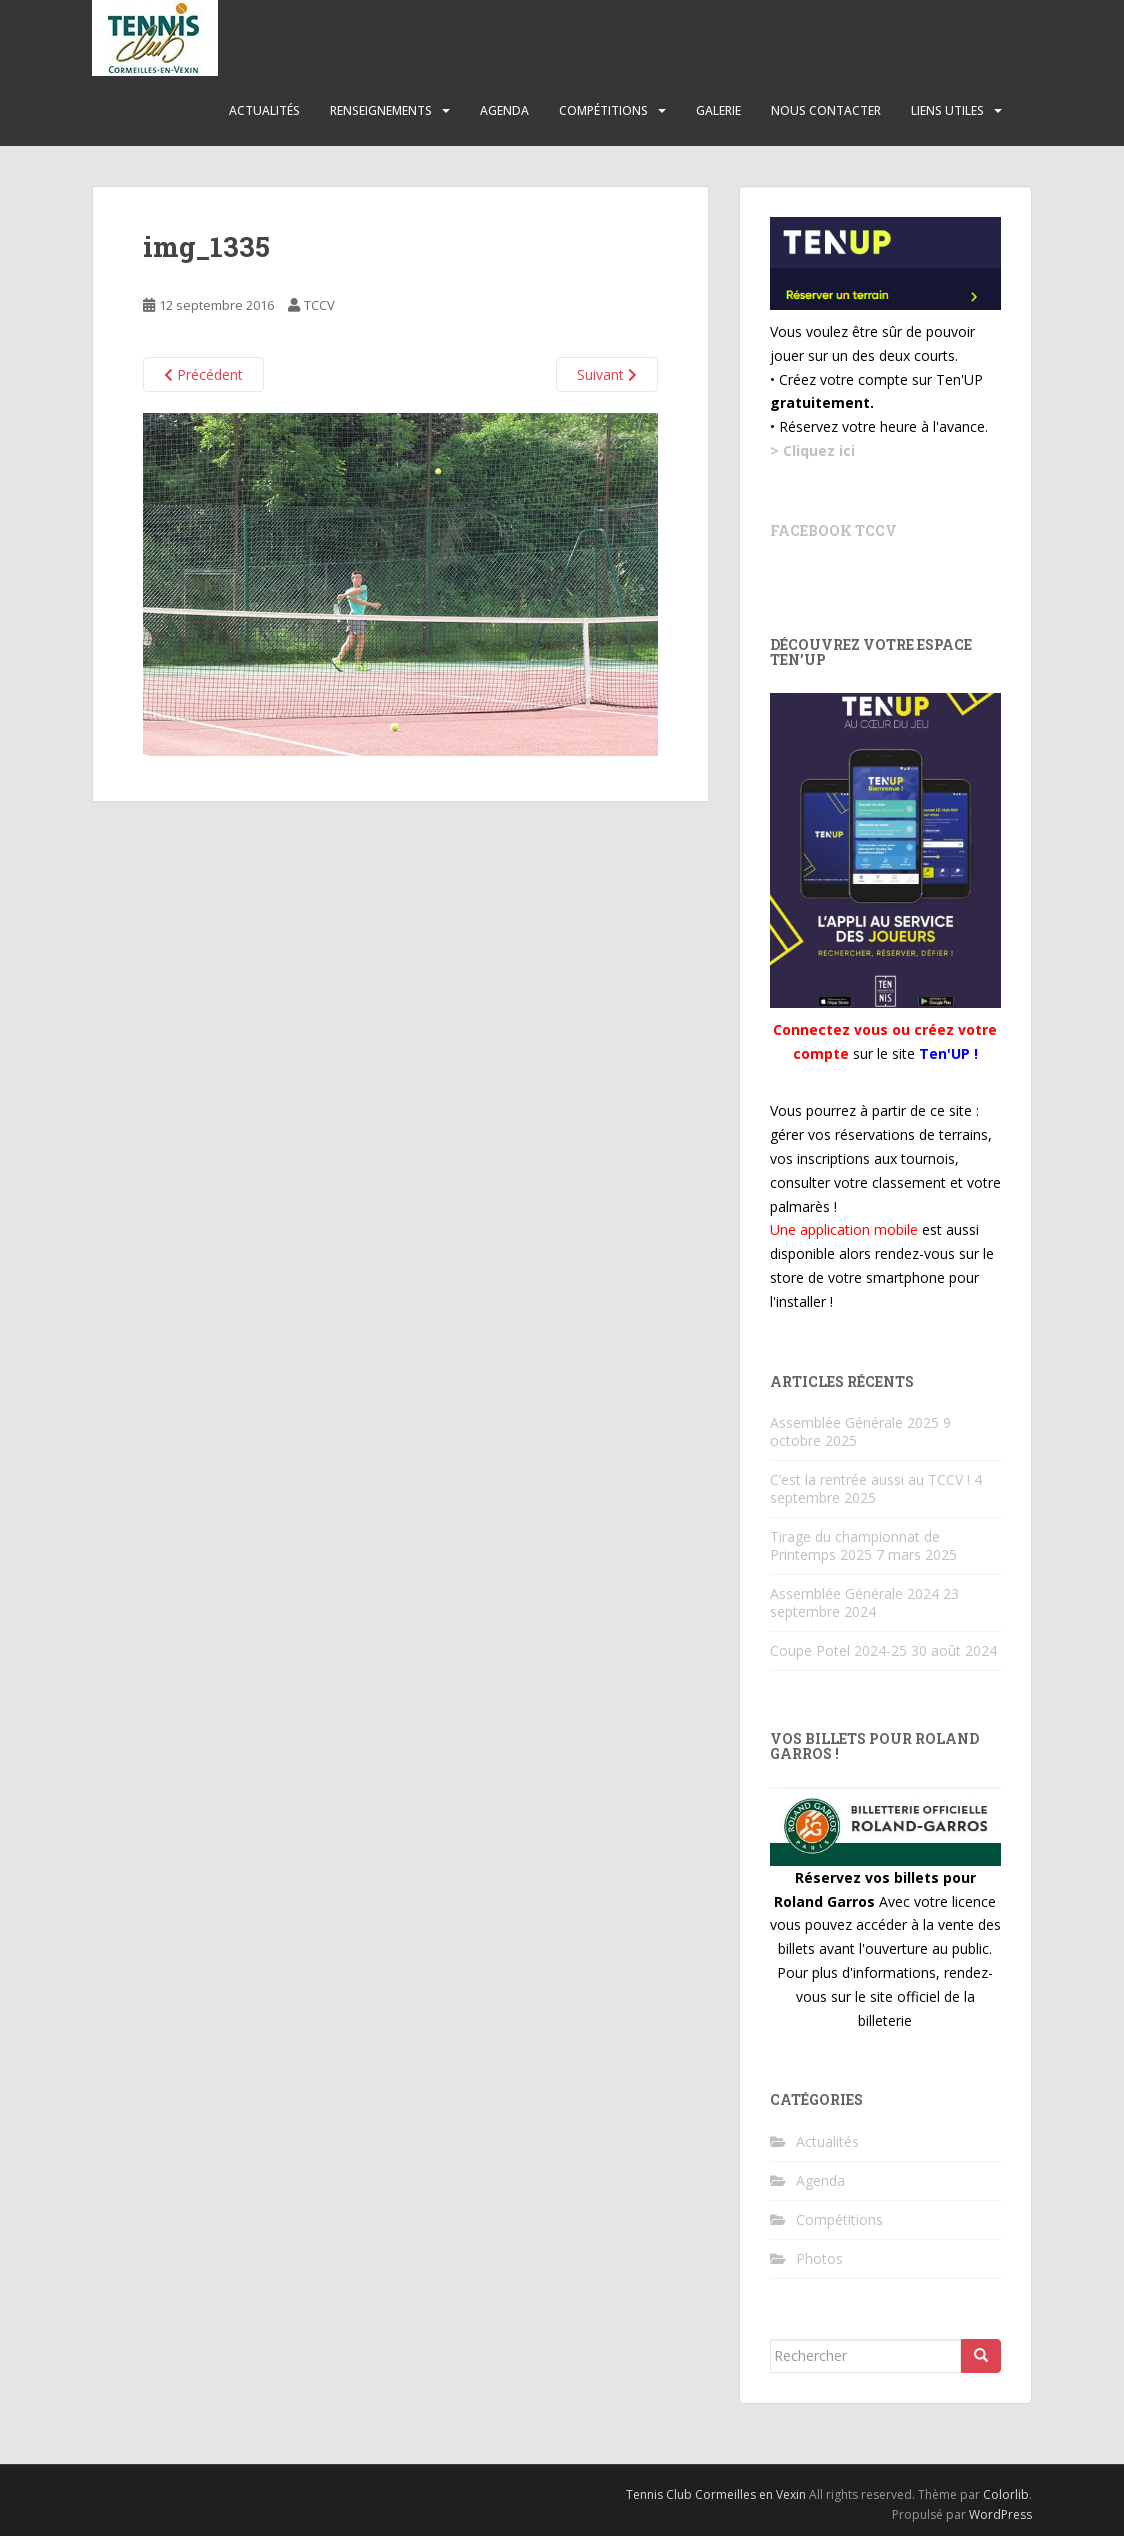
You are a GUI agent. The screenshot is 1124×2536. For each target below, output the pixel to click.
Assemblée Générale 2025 (854, 1422)
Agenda (504, 110)
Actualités (264, 110)
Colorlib (1006, 2494)
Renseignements (381, 110)
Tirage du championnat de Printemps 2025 (855, 1545)
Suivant (607, 374)
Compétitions (603, 110)
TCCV (319, 305)
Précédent (203, 374)
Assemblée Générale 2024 (854, 1593)
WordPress (1000, 2514)
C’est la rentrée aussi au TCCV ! (870, 1479)
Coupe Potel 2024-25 (838, 1650)
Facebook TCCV (833, 530)
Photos (819, 2258)
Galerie (718, 110)
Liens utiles (947, 110)
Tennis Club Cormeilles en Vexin (716, 2494)
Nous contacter (826, 110)
